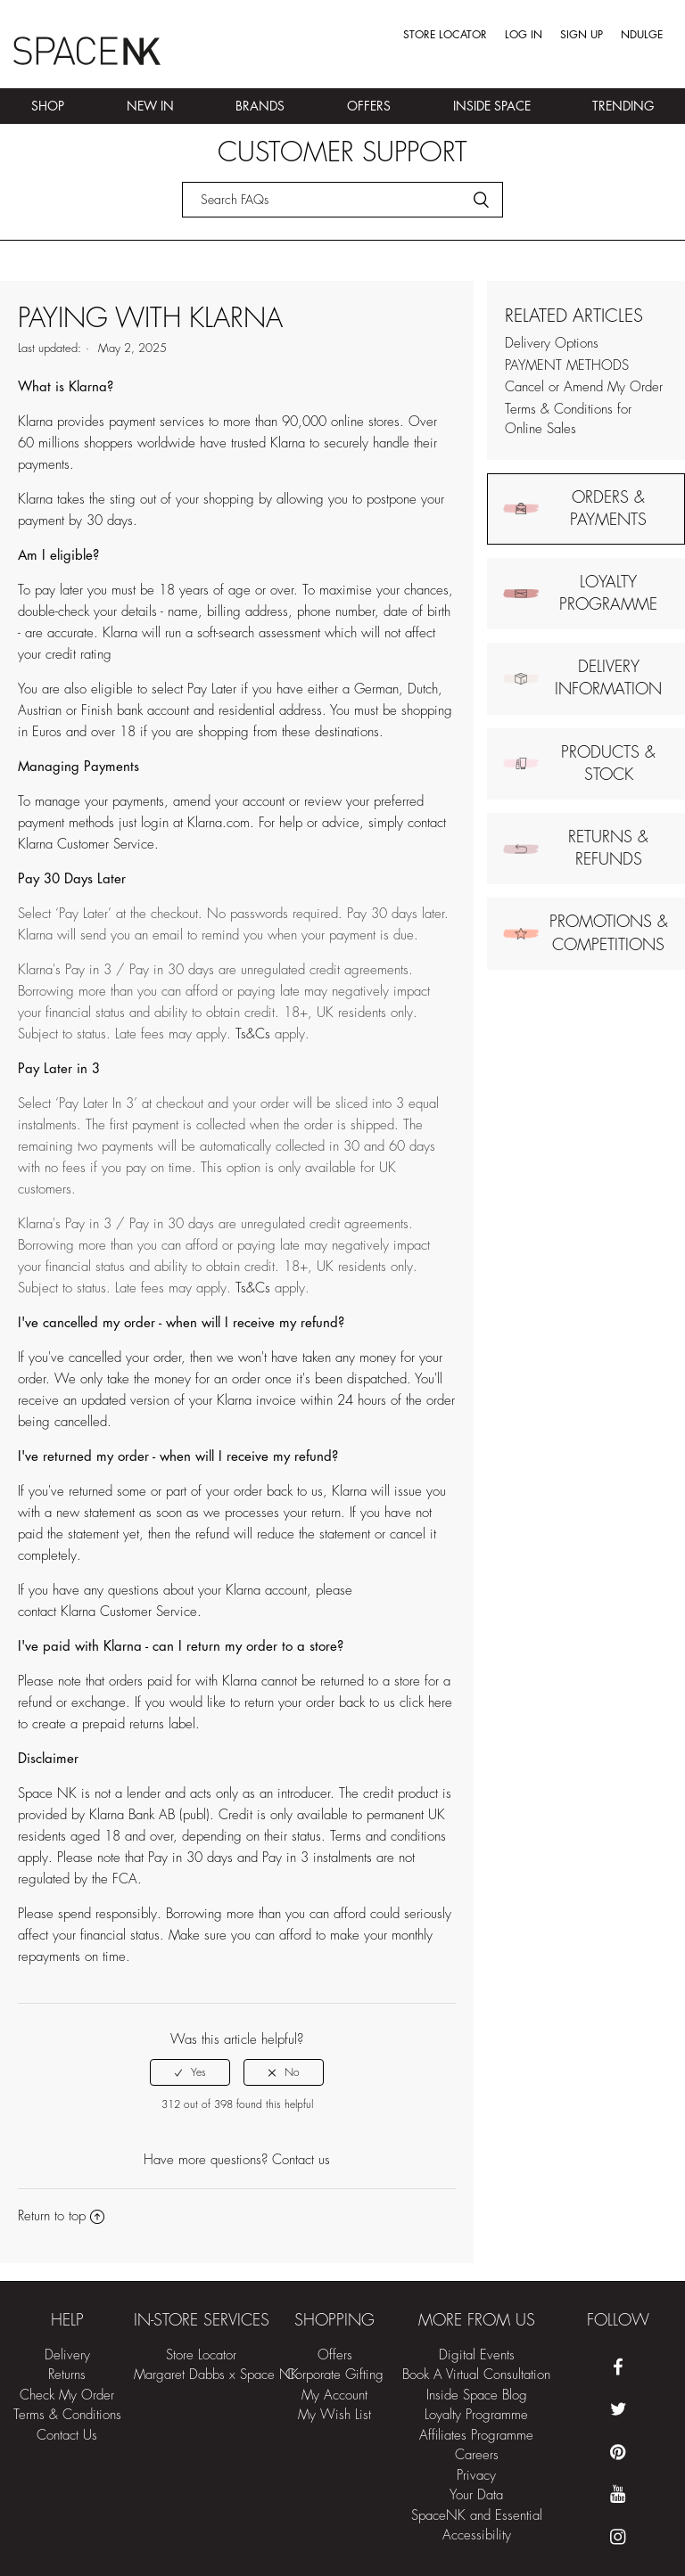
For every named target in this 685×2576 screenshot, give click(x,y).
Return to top (61, 2216)
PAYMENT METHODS (567, 366)
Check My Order (67, 2395)
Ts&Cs (252, 1034)
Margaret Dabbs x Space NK (216, 2375)
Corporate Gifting (334, 2375)
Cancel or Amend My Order (584, 387)
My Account (334, 2395)
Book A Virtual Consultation (476, 2375)
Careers (477, 2455)
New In (150, 106)
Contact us (301, 2160)
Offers (369, 106)
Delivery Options (551, 343)
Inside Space (492, 106)
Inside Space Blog (476, 2395)
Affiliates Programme (476, 2435)
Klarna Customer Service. (88, 844)
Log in (523, 34)
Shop (47, 106)
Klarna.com (218, 823)
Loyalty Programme (476, 2415)
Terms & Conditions (67, 2415)
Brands (260, 106)
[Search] (342, 199)
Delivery (67, 2355)
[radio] (190, 2072)
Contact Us (67, 2435)
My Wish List (334, 2415)
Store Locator (445, 34)
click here (426, 1703)
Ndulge (642, 34)
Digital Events (477, 2355)
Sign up (581, 34)
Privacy (476, 2475)
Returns (67, 2375)
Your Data (476, 2495)
